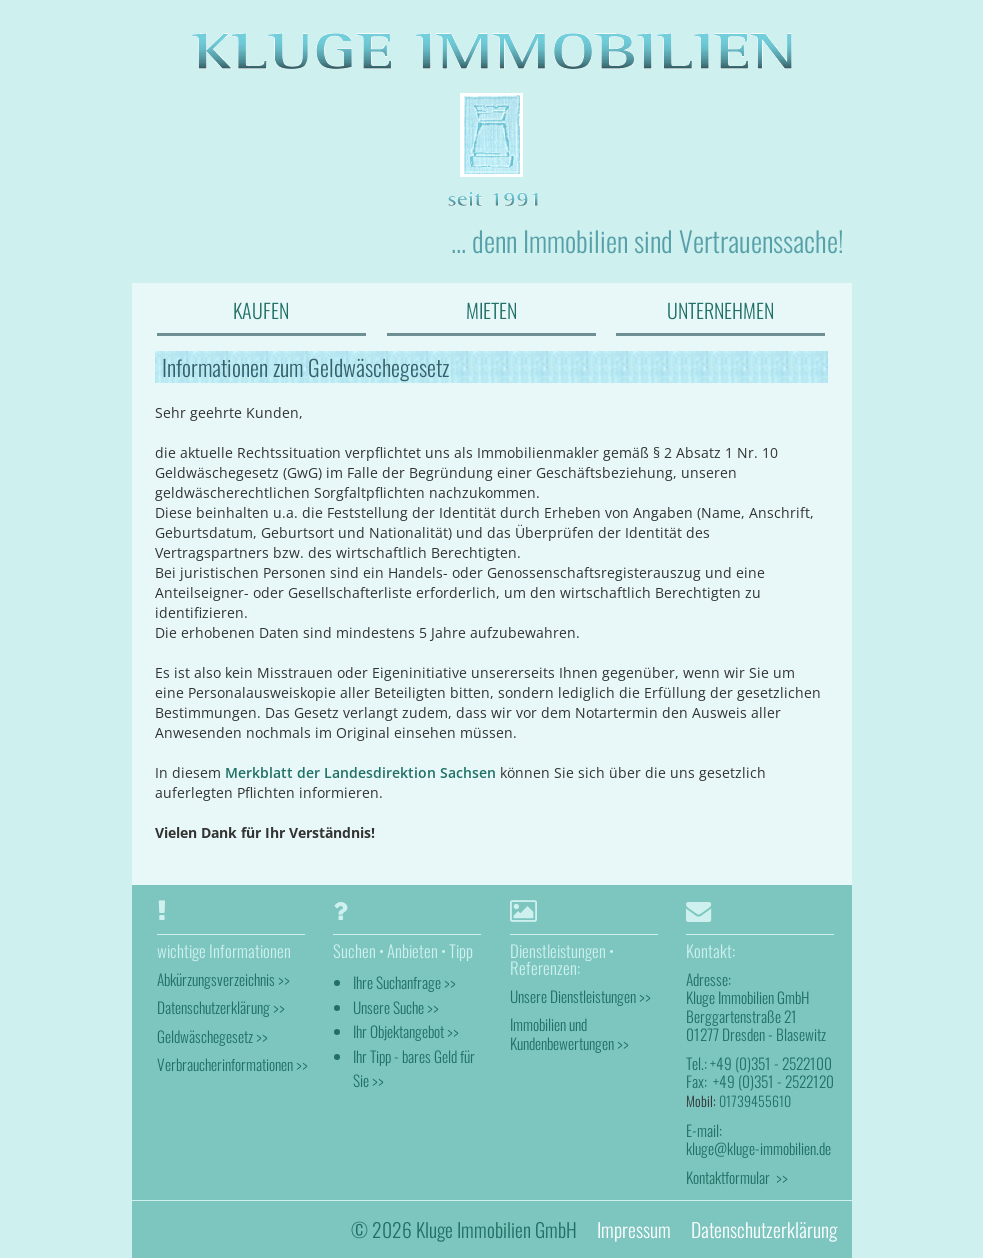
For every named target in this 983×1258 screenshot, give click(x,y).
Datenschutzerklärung (764, 1229)
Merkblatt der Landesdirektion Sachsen (360, 772)
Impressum (634, 1229)
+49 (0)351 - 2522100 (771, 1063)
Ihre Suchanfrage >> (404, 982)
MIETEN (491, 310)
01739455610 (755, 1100)
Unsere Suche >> (396, 1007)
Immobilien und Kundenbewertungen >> (569, 1033)
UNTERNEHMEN (720, 310)
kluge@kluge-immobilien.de (758, 1148)
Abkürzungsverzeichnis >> (223, 979)
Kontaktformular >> (737, 1177)
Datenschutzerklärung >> (221, 1007)
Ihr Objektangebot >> (406, 1031)
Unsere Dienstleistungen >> (580, 996)
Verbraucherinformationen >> (232, 1064)
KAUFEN (261, 310)
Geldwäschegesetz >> (212, 1036)
